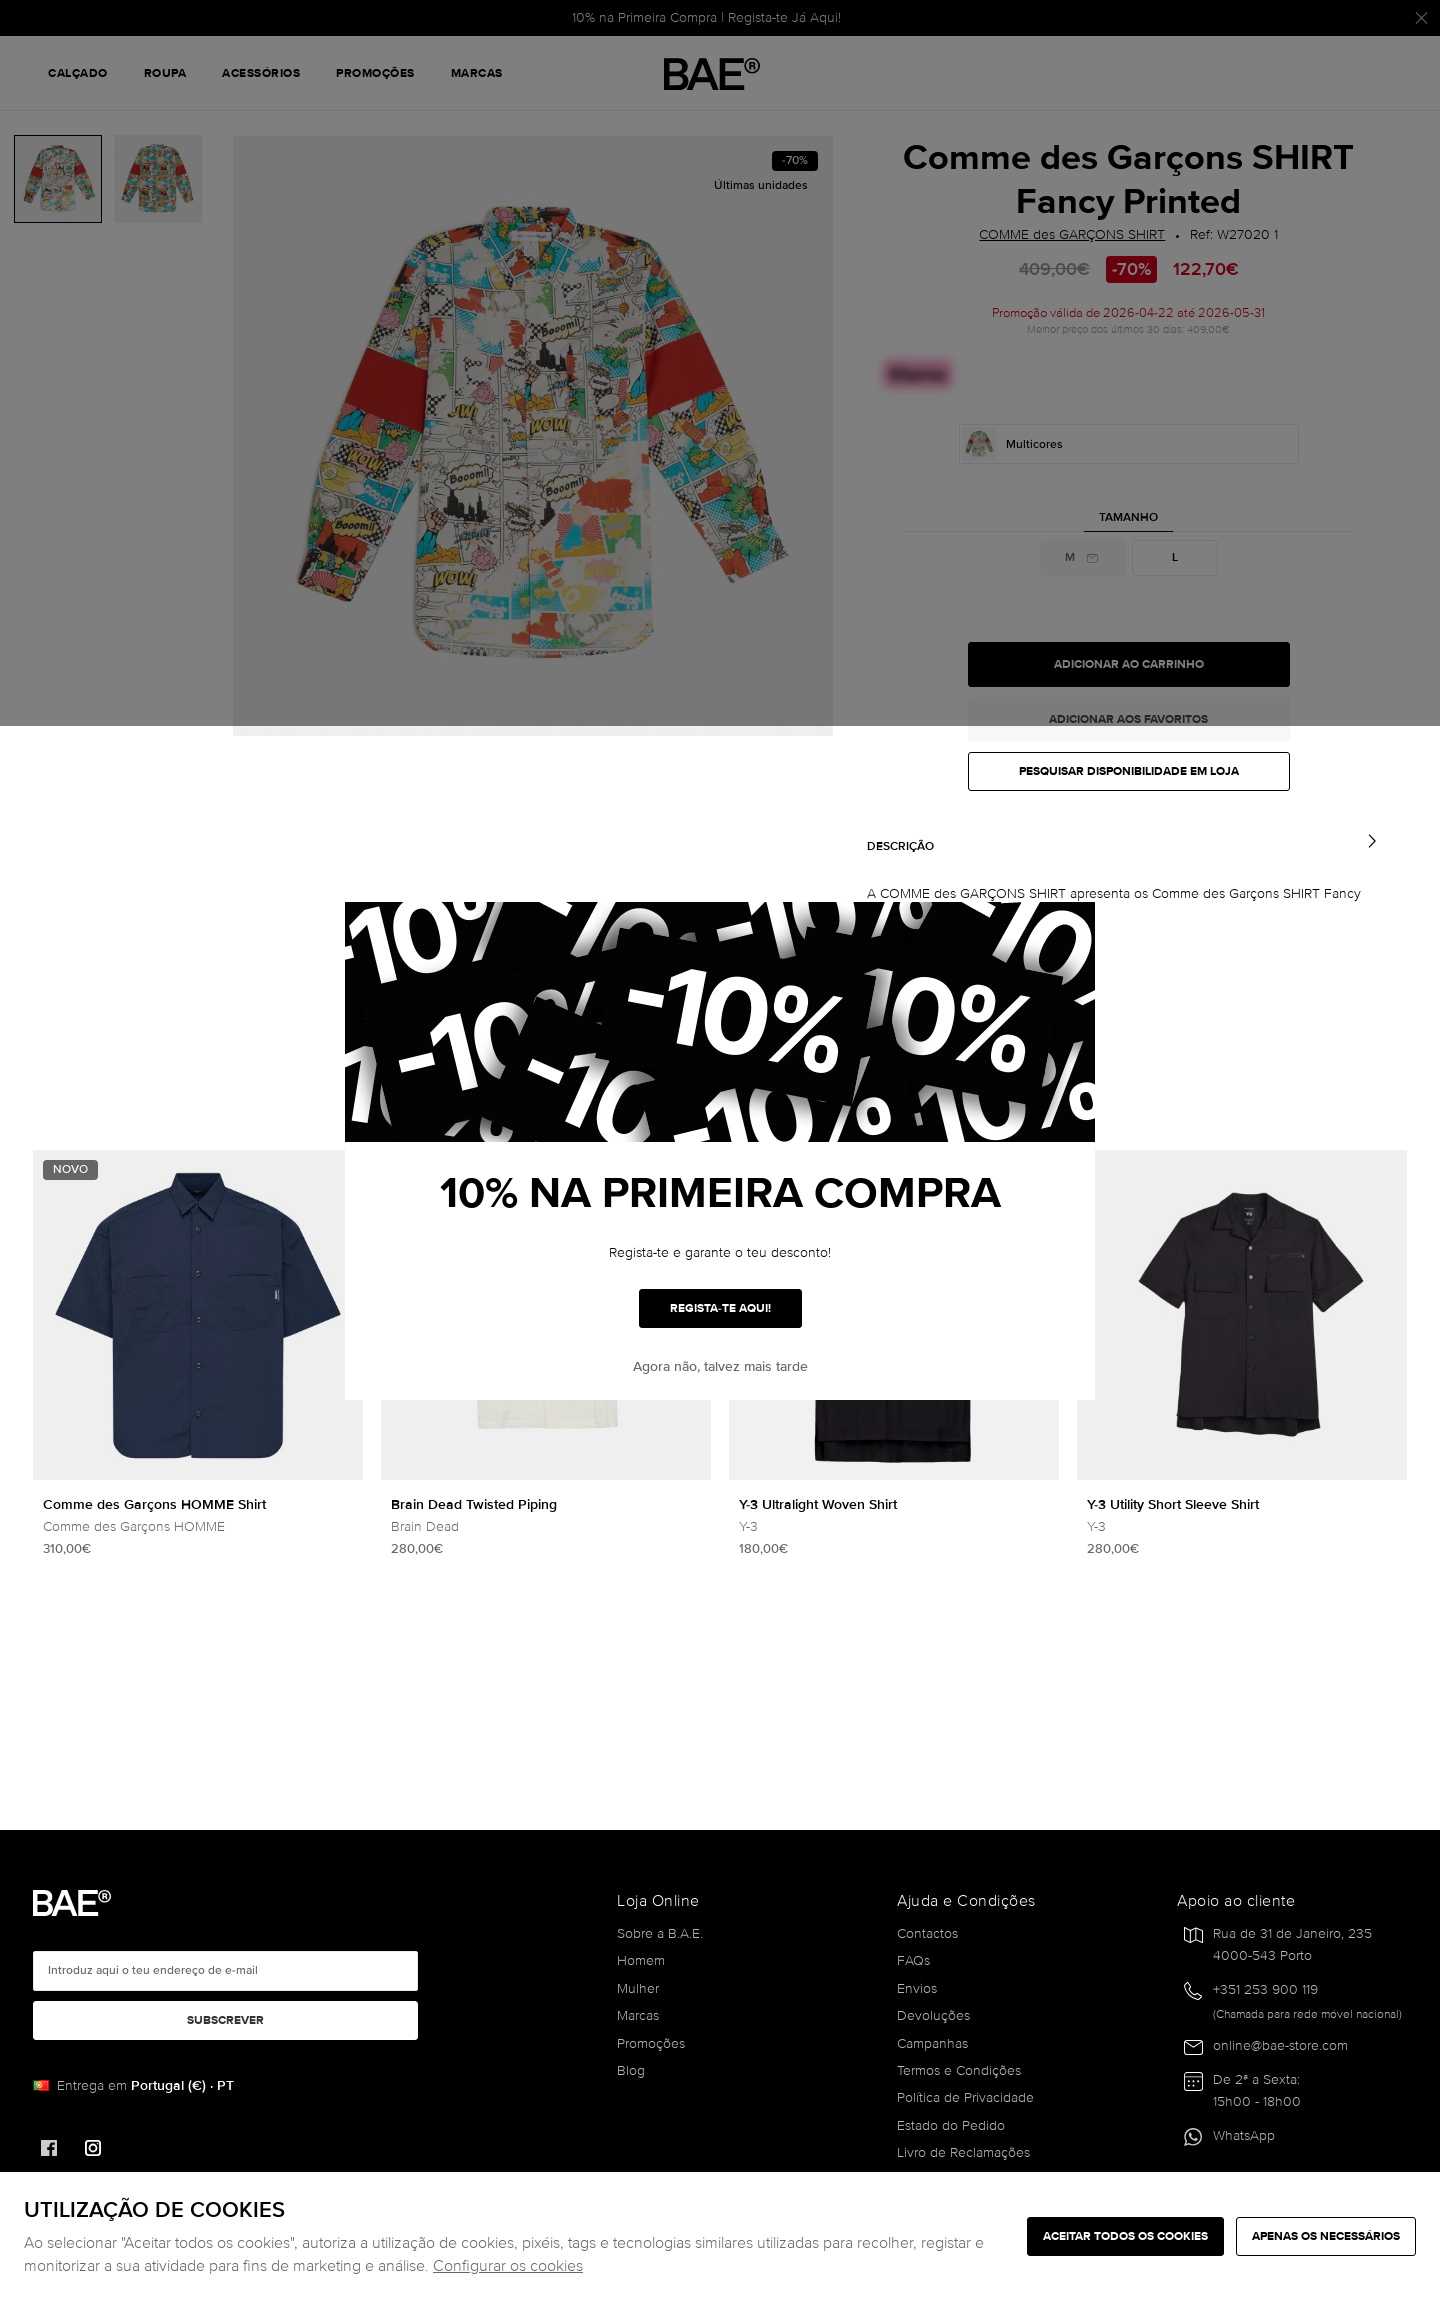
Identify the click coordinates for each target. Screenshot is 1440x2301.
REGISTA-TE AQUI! (720, 1308)
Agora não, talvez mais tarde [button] (720, 1366)
